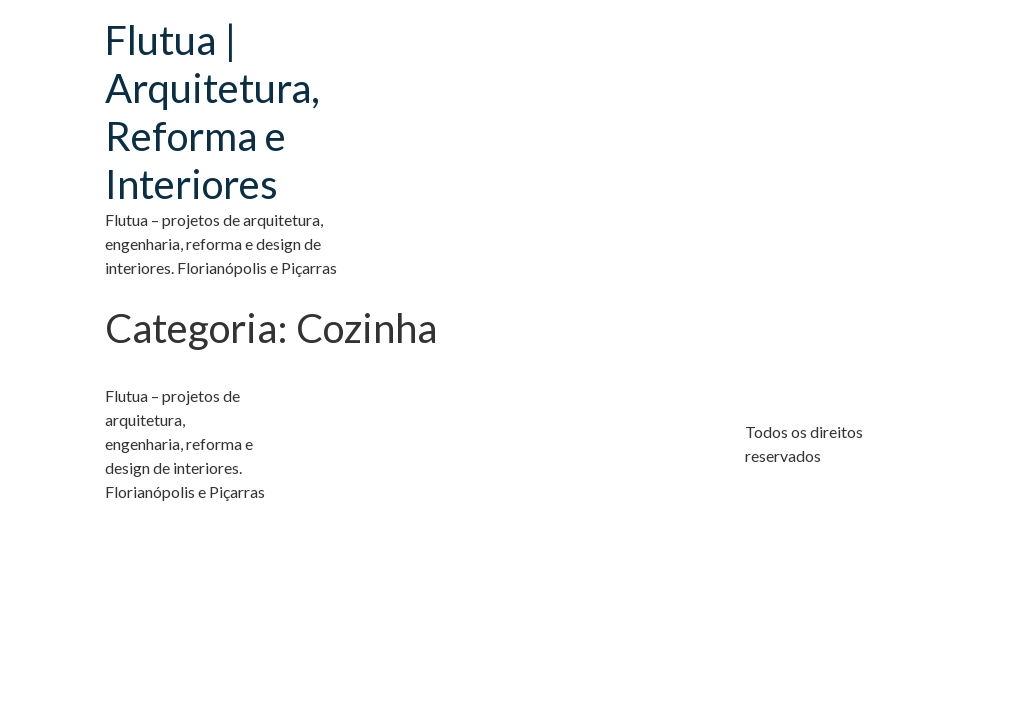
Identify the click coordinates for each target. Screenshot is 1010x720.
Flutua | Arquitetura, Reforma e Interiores (212, 112)
